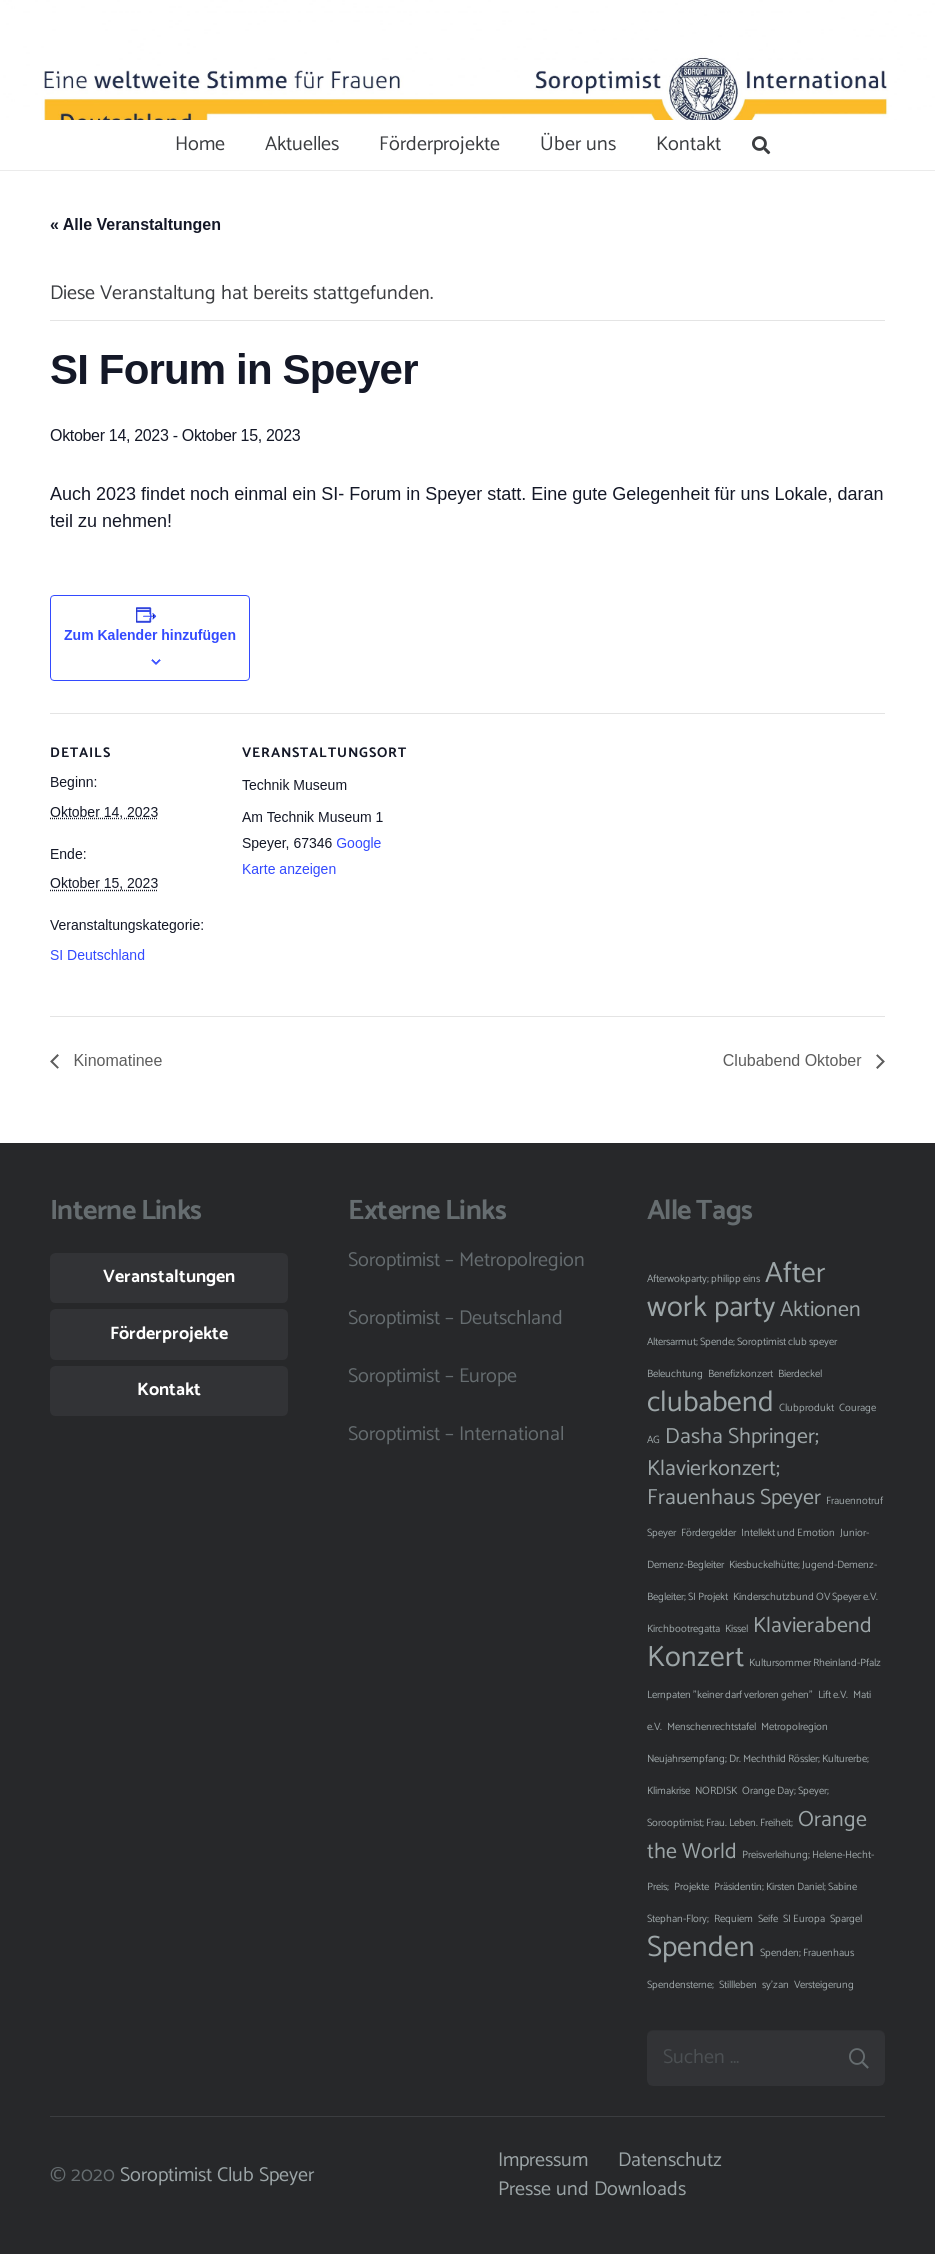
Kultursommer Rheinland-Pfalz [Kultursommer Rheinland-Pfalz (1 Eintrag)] (815, 1663)
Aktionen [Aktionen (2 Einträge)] (820, 1310)
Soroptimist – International (456, 1434)
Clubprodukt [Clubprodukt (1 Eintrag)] (806, 1408)
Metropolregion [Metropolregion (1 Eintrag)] (794, 1727)
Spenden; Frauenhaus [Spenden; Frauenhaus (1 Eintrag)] (807, 1953)
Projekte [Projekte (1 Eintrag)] (691, 1887)
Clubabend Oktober (794, 1060)
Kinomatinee (115, 1060)
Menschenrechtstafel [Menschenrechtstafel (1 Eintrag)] (711, 1727)
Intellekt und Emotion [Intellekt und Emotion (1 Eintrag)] (788, 1533)
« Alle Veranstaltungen (135, 224)
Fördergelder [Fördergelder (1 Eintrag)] (708, 1533)
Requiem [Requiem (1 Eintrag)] (733, 1919)
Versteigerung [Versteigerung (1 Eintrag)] (824, 1985)
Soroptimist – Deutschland (455, 1318)
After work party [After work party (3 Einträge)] (736, 1291)
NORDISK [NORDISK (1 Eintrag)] (716, 1791)
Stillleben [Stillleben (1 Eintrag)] (738, 1985)
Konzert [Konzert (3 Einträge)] (695, 1658)
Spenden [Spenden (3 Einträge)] (701, 1948)
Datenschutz (670, 2160)
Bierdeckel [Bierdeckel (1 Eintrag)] (800, 1374)
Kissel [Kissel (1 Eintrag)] (736, 1629)
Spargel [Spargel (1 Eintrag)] (846, 1919)
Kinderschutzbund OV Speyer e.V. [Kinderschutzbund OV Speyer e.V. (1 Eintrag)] (805, 1597)
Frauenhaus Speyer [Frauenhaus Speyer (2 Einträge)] (734, 1498)
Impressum (543, 2160)
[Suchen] (761, 145)
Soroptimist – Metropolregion (466, 1260)
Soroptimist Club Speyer (217, 2175)
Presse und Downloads (592, 2189)
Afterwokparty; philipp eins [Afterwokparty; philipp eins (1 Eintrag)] (703, 1279)
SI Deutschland (97, 955)
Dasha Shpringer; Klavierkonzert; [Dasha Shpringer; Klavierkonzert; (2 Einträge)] (733, 1453)
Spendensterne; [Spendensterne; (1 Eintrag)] (680, 1985)
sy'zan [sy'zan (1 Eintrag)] (775, 1985)
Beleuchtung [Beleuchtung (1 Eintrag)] (675, 1374)
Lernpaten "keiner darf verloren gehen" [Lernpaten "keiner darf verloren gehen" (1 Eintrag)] (730, 1695)
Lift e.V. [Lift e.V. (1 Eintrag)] (833, 1695)
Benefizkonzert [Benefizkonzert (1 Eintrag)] (740, 1374)
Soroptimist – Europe (432, 1376)
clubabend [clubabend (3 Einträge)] (710, 1403)
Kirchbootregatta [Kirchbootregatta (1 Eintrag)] (683, 1629)
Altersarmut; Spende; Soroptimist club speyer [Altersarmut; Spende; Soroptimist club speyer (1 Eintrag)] (742, 1342)
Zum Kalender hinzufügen (150, 635)
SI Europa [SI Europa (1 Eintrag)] (804, 1919)
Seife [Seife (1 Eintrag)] (768, 1919)
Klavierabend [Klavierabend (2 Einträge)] (812, 1626)
